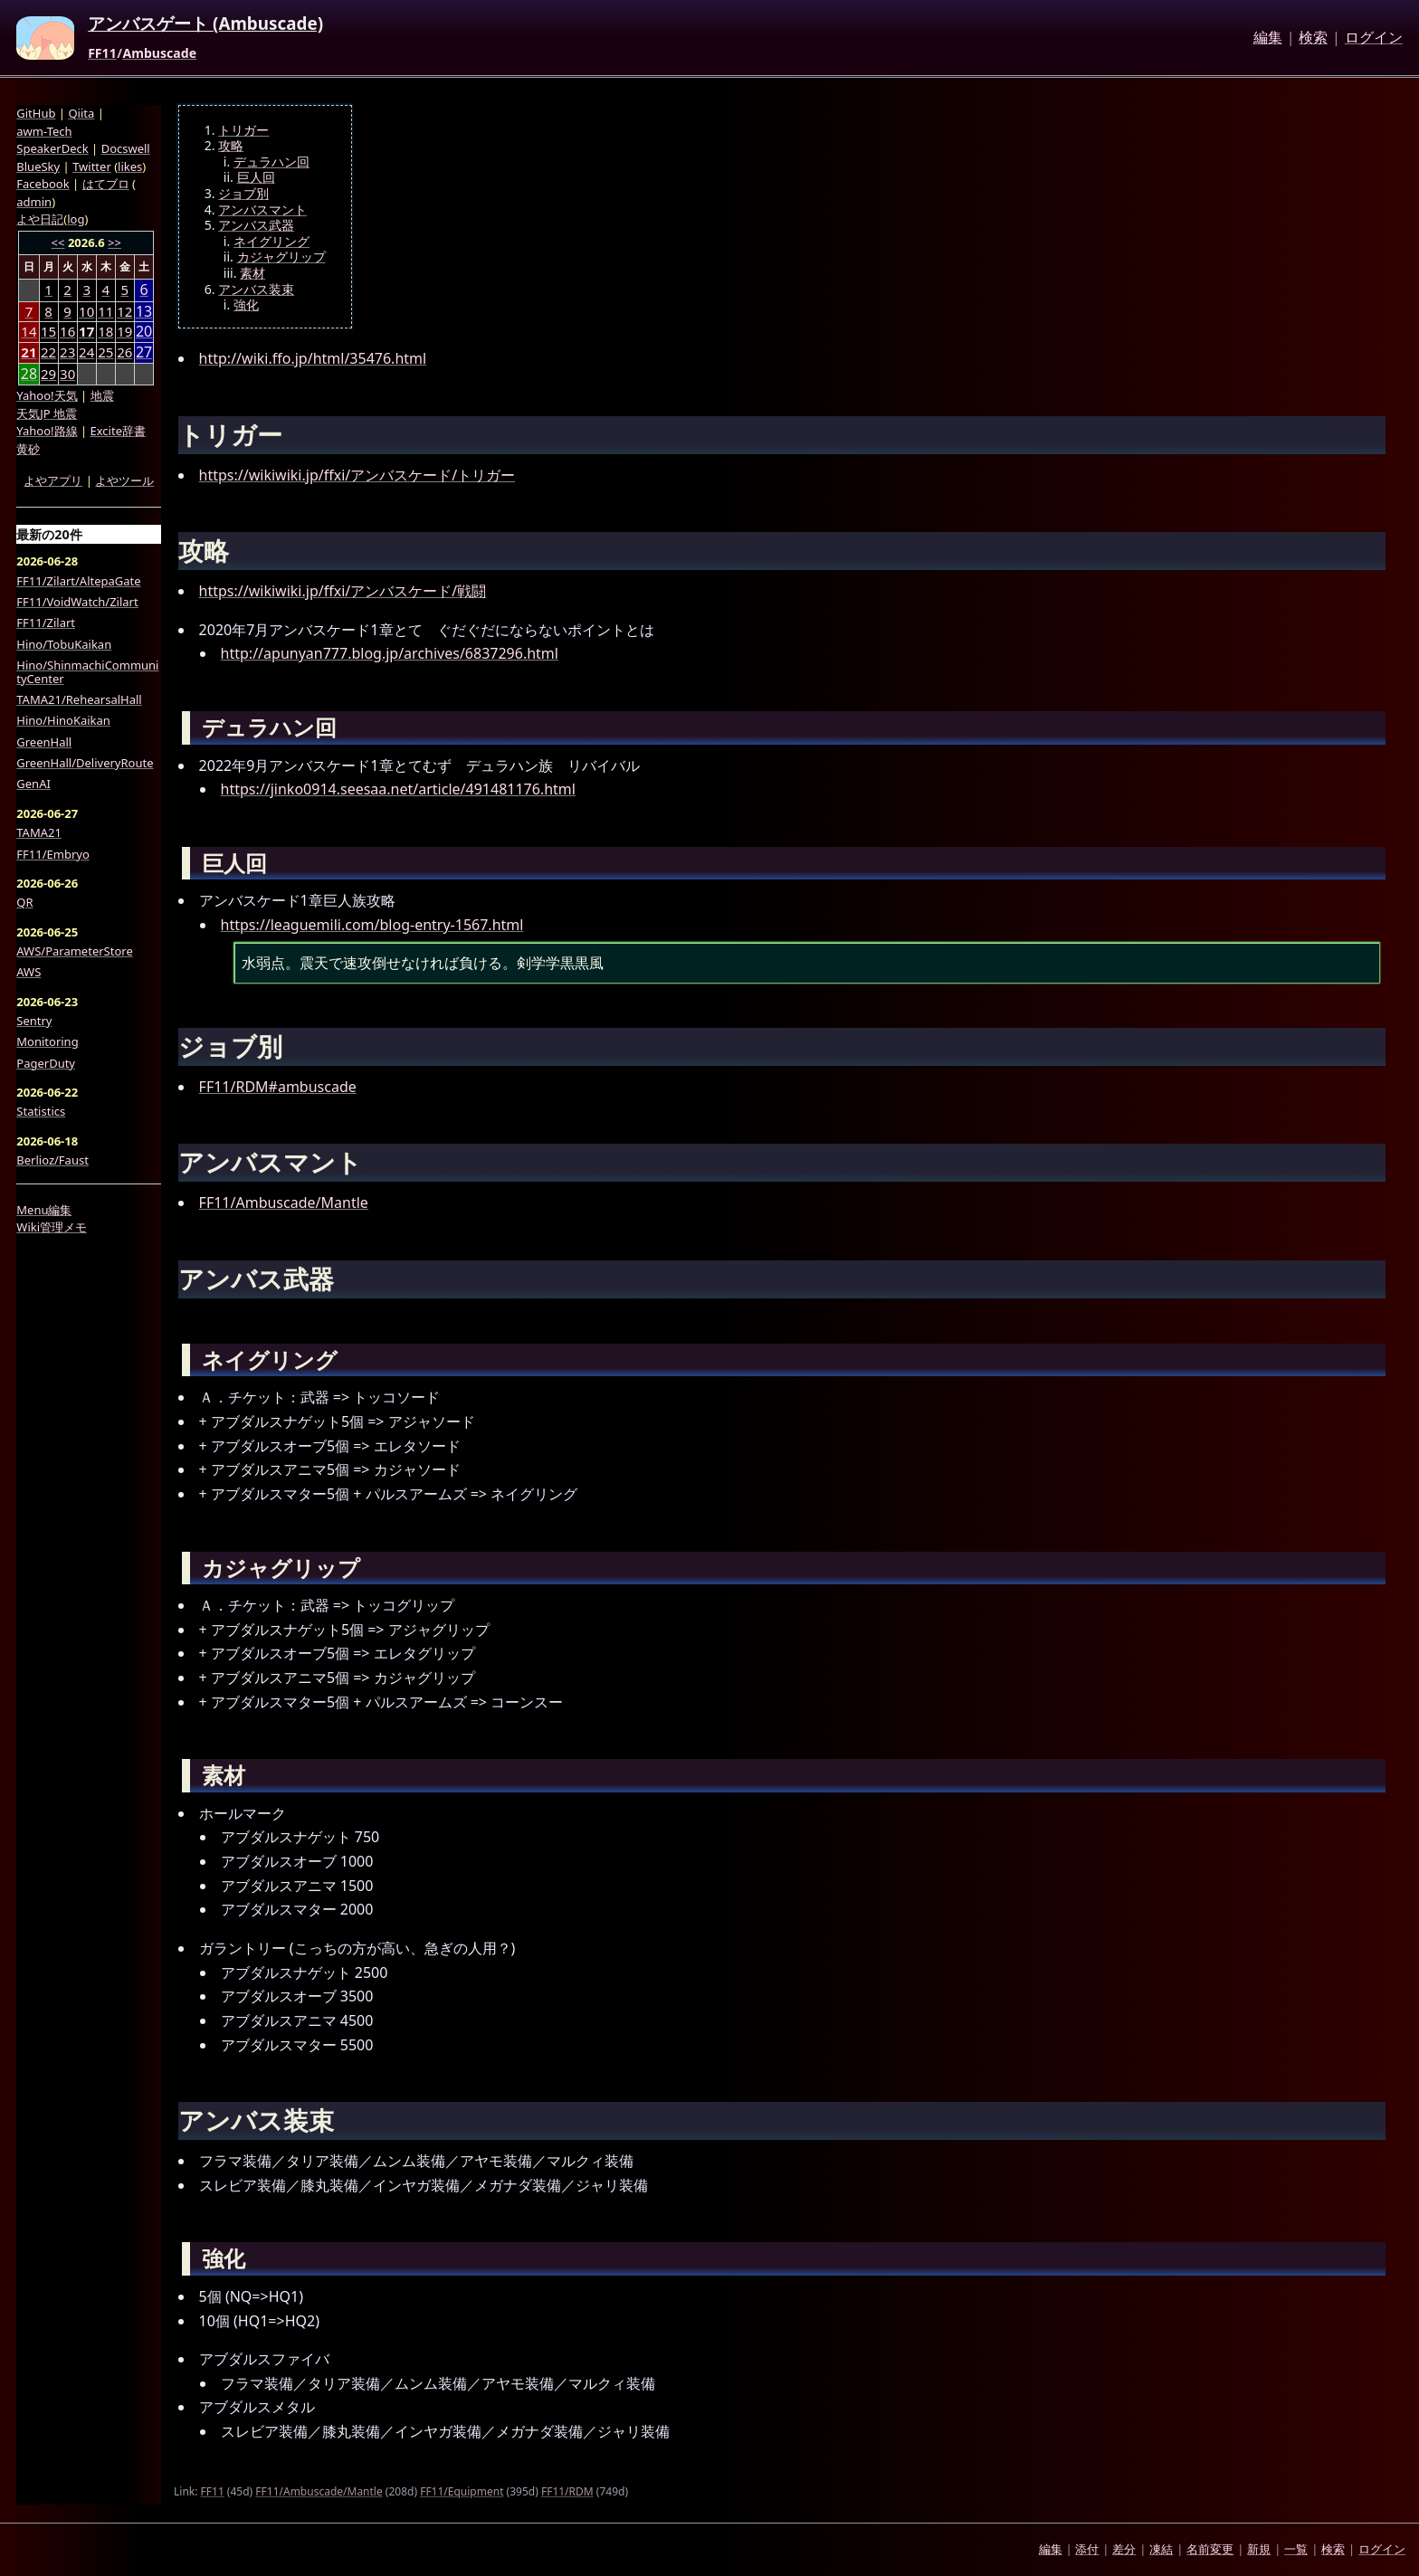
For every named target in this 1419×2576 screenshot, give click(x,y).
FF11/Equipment (461, 2491)
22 (48, 352)
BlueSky (38, 166)
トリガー (243, 130)
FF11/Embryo (52, 854)
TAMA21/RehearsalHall (78, 699)
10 (86, 311)
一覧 (1296, 2549)
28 (29, 374)
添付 (1087, 2549)
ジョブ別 (243, 193)
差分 (1124, 2549)
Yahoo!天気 (46, 395)
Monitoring (47, 1041)
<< (58, 242)
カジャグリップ (281, 257)
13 (144, 311)
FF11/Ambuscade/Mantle (283, 1202)
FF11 (102, 53)
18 (105, 331)
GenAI (33, 783)
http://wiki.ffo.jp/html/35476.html (313, 358)
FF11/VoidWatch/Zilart (77, 601)
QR (24, 902)
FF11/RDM (567, 2491)
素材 (252, 273)
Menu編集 (43, 1210)
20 (144, 331)
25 (105, 352)
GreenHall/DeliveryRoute (84, 762)
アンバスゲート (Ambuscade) (205, 24)
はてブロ (105, 184)
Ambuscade (159, 53)
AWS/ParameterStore (74, 951)
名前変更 (1209, 2549)
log (75, 219)
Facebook (42, 184)
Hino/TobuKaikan (63, 644)
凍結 (1161, 2549)
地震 (102, 395)
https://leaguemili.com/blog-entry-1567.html (372, 925)
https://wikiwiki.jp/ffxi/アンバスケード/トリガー (357, 475)
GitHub (35, 113)
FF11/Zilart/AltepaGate (78, 581)
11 (105, 311)
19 (124, 331)
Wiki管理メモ (51, 1227)
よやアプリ (53, 480)
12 (124, 311)
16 (67, 331)
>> (114, 242)
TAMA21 (39, 832)
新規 (1259, 2549)
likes (130, 166)
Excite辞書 (118, 431)
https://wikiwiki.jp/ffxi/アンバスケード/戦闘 (343, 591)
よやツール (124, 480)
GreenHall (43, 742)
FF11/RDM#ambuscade (278, 1087)
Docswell (125, 148)
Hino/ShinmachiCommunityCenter (87, 672)
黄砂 (28, 449)
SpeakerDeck (52, 148)
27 (144, 352)
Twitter (91, 166)
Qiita (81, 113)
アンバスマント (262, 210)
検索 (1313, 38)
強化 (246, 305)
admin (34, 202)
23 (67, 352)
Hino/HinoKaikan (63, 720)
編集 (1267, 38)
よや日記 (39, 219)
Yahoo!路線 (46, 431)
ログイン (1374, 38)
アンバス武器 (256, 225)
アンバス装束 (256, 289)
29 (48, 374)
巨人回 (256, 177)
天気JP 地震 (46, 413)
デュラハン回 (271, 162)
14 (28, 331)
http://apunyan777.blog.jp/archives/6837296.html (389, 653)
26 (124, 352)
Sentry (34, 1020)
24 (86, 352)
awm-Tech (43, 131)
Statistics (40, 1111)
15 (48, 331)
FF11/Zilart (45, 622)
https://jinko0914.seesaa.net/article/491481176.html (398, 789)
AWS (28, 971)
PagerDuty (45, 1063)
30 (67, 374)
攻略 (230, 146)
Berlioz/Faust (52, 1160)
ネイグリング (271, 241)
